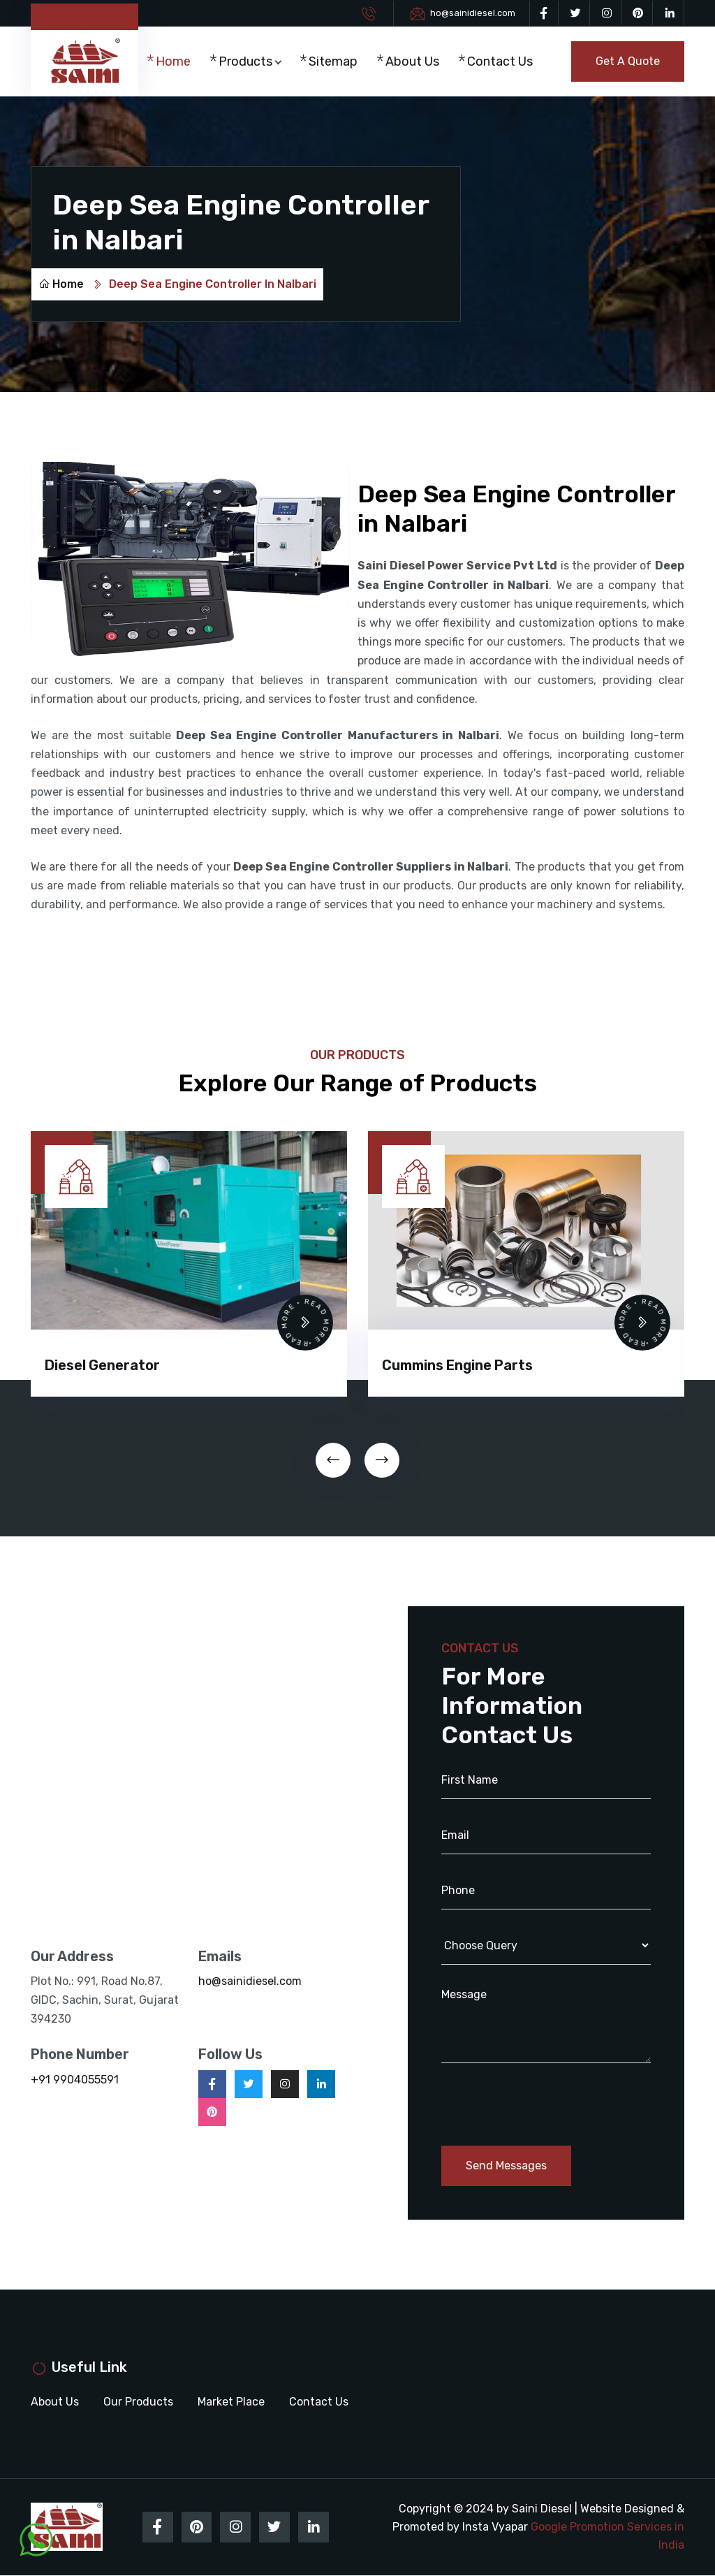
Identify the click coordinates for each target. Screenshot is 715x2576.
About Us (408, 62)
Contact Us (495, 62)
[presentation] (333, 1460)
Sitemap (337, 53)
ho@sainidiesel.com (472, 13)
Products (250, 53)
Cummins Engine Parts (457, 1366)
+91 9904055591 (75, 2080)
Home (177, 53)
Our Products (138, 2402)
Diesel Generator (102, 1366)
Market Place (231, 2402)
